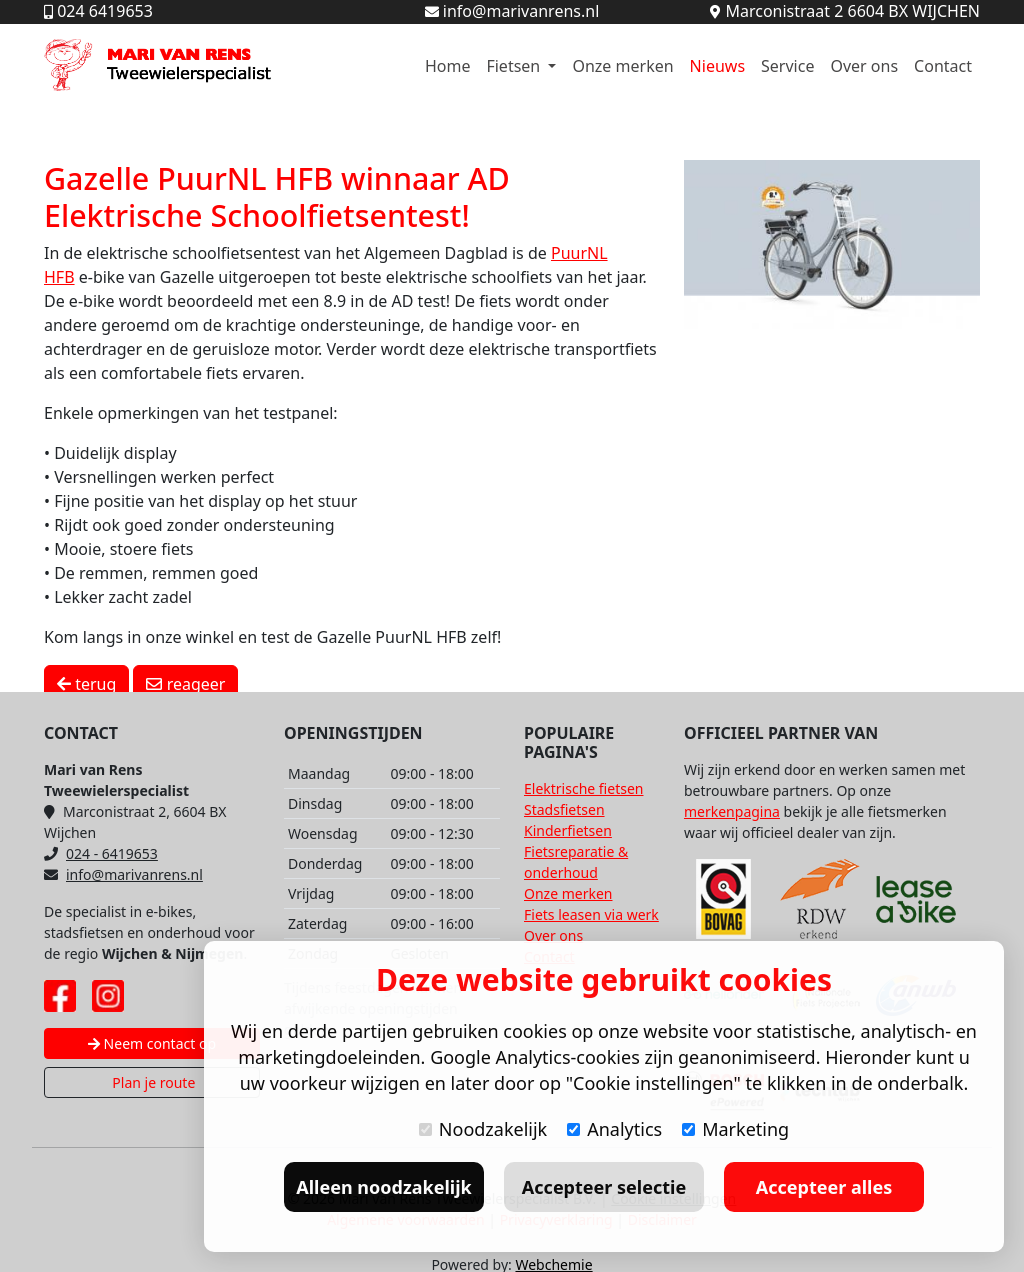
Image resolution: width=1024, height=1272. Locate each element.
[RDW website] (820, 899)
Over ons (864, 66)
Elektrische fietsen (583, 788)
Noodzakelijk (483, 1129)
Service (787, 66)
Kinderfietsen (568, 830)
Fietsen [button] (515, 66)
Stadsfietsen (564, 809)
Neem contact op (152, 1043)
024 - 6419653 (101, 853)
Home (448, 66)
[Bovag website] (724, 899)
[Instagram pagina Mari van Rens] (108, 996)
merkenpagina (732, 811)
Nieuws (717, 66)
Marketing (735, 1129)
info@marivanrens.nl (123, 874)
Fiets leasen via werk (591, 914)
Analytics (614, 1129)
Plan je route (152, 1082)
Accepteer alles (824, 1187)
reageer (185, 684)
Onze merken (622, 66)
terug (86, 684)
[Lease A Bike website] (916, 899)
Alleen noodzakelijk (383, 1187)
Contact (943, 66)
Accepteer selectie (604, 1187)
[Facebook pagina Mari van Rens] (60, 996)
